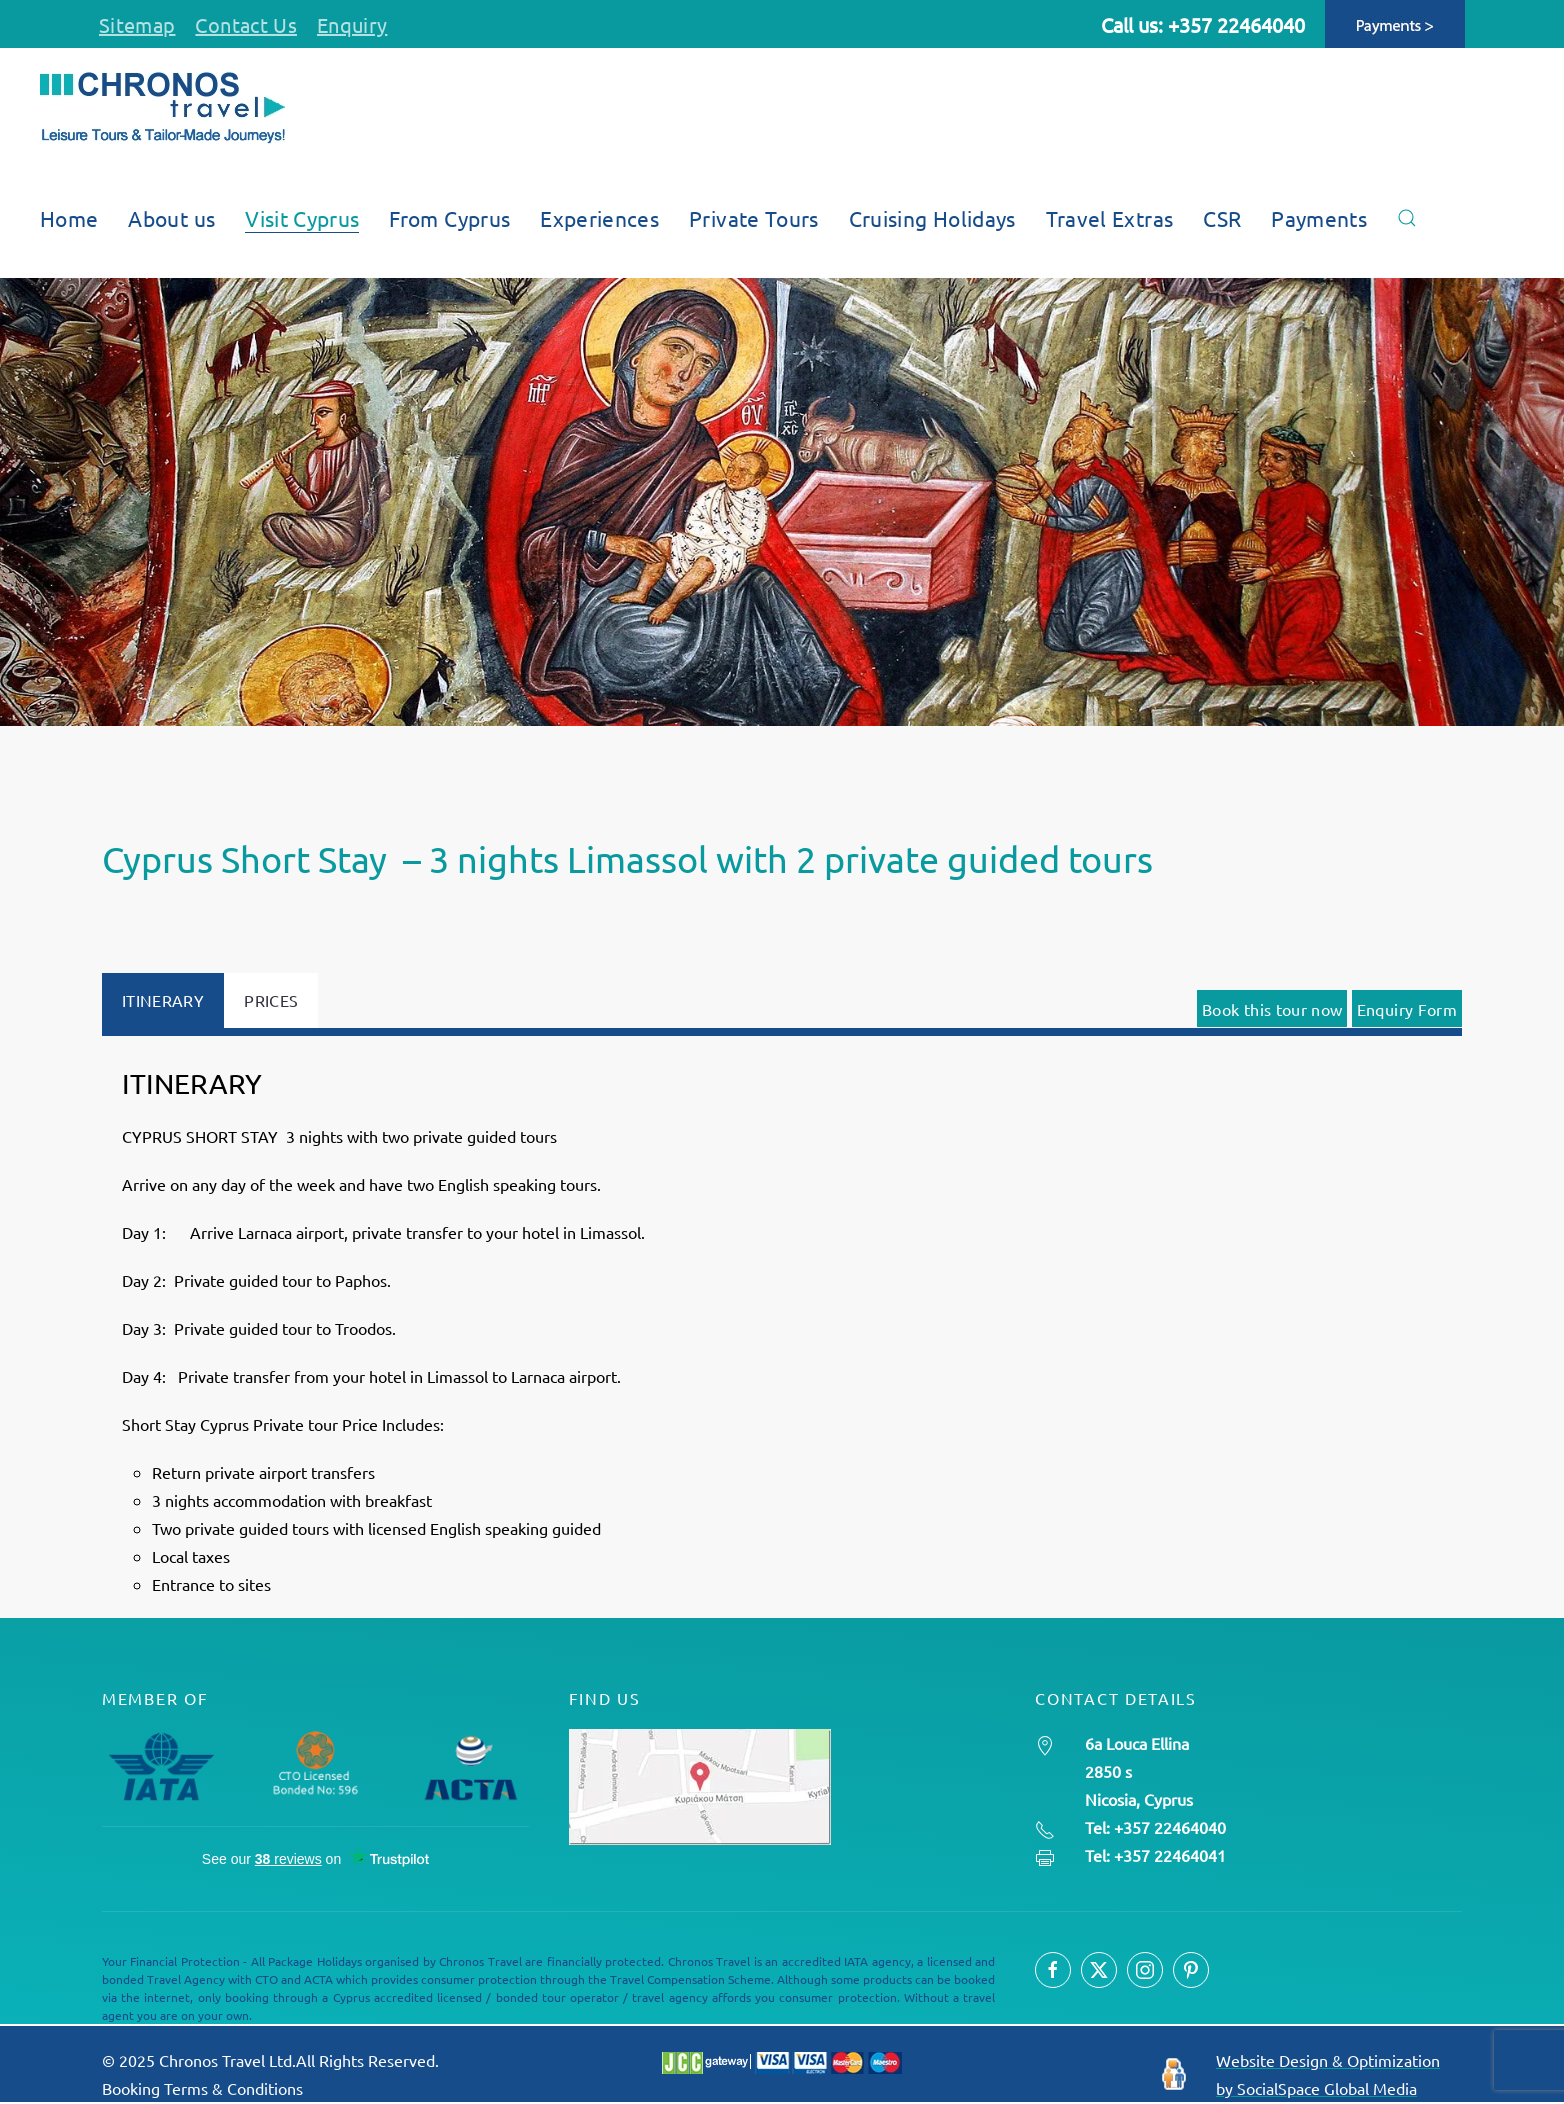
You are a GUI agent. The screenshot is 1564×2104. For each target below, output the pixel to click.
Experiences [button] (599, 218)
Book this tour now (1272, 1009)
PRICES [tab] (271, 1000)
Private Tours (754, 218)
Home (69, 218)
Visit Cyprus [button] (302, 218)
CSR (1222, 218)
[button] (1407, 218)
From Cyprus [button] (449, 218)
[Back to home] (162, 108)
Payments (1319, 218)
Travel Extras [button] (1110, 218)
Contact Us (246, 24)
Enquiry (352, 24)
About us (171, 218)
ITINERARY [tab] (163, 1000)
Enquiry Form (1407, 1009)
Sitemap (137, 24)
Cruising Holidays (932, 218)
